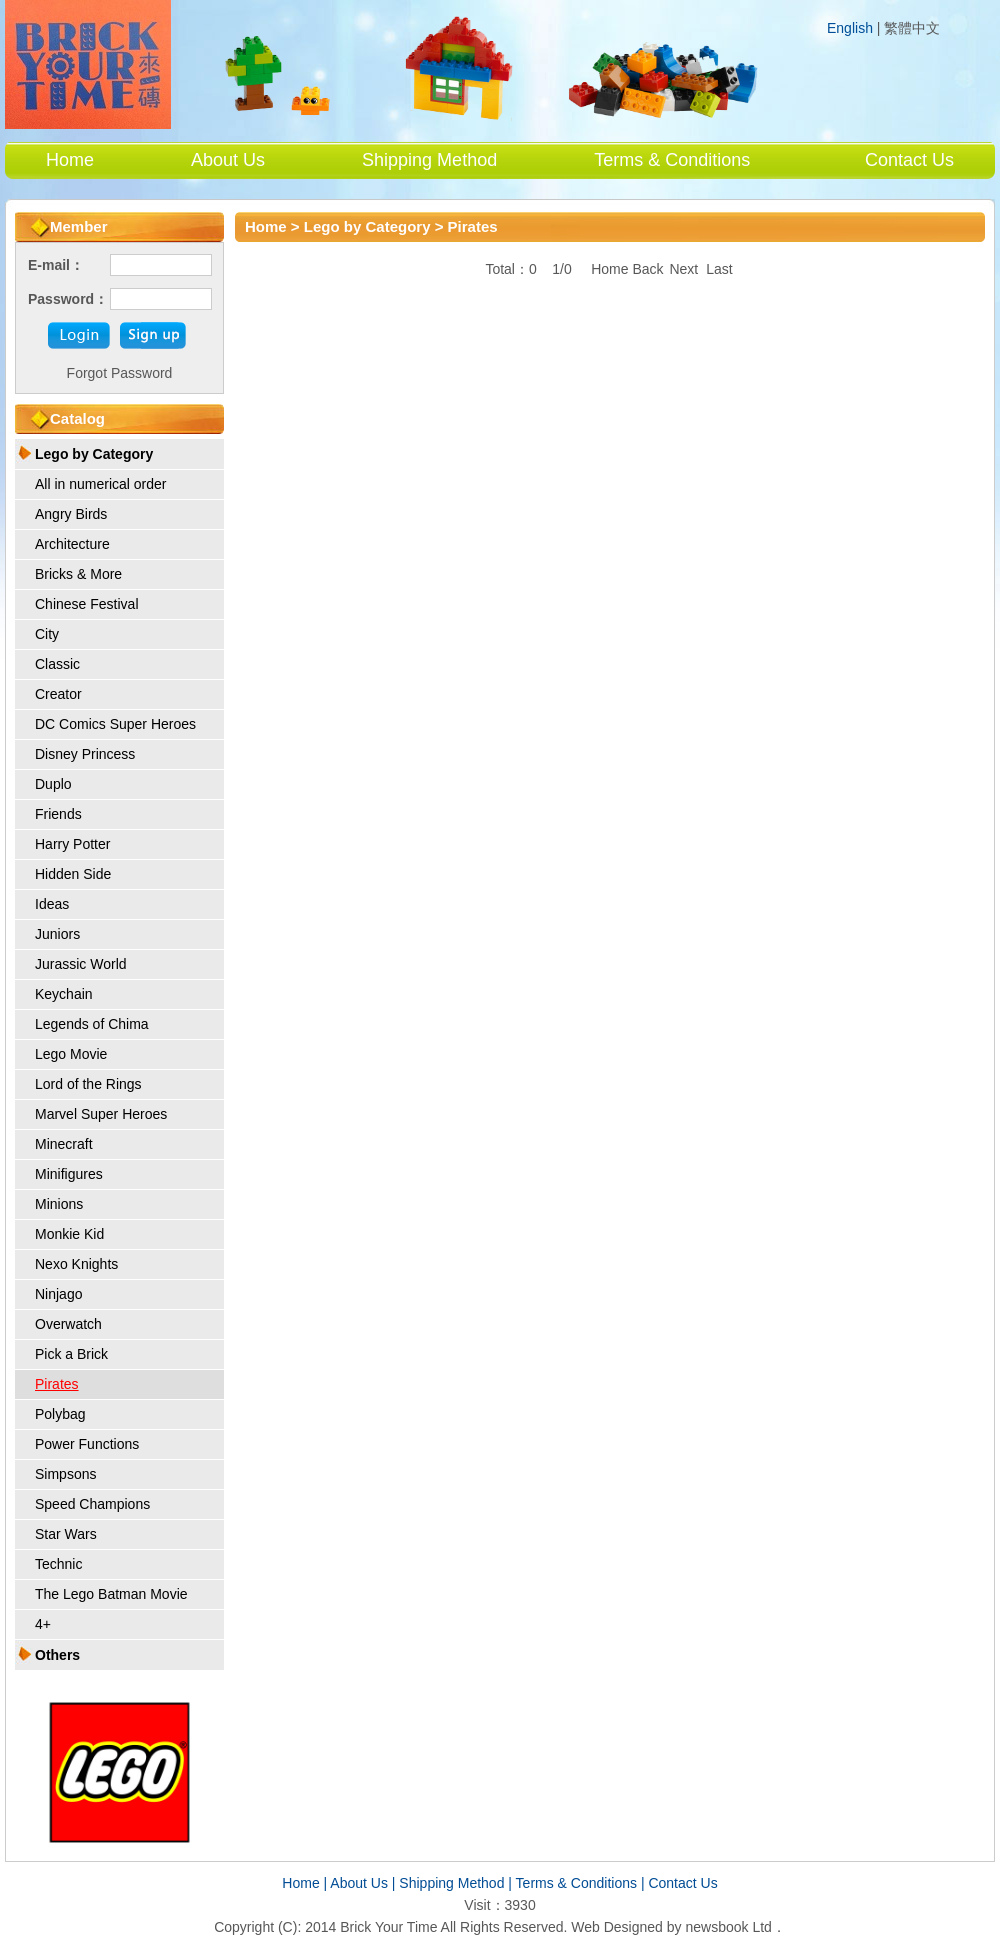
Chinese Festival (87, 604)
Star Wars (66, 1534)
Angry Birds (71, 514)
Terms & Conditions (672, 160)
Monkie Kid (69, 1234)
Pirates (57, 1384)
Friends (58, 814)
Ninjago (58, 1294)
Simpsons (65, 1474)
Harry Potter (72, 844)
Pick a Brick (71, 1354)
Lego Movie (71, 1054)
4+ (43, 1624)
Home (70, 160)
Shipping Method (429, 160)
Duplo (53, 784)
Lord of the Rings (88, 1084)
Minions (59, 1204)
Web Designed (617, 1927)
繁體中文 (912, 28)
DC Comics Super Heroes (115, 724)
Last (719, 269)
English (850, 28)
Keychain (64, 994)
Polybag (60, 1414)
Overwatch (68, 1324)
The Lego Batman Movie (111, 1594)
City (47, 634)
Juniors (57, 934)
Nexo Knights (76, 1264)
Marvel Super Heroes (101, 1114)
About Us (228, 160)
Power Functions (87, 1444)
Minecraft (64, 1144)
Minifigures (69, 1174)
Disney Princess (85, 754)
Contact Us (909, 160)
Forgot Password (120, 373)
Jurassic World (81, 964)
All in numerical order (101, 484)
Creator (58, 694)
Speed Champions (92, 1504)
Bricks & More (78, 574)
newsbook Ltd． (735, 1927)
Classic (57, 664)
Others (57, 1655)
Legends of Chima (92, 1024)
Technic (58, 1564)
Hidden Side (73, 874)
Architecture (72, 544)
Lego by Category (94, 454)
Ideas (52, 904)
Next (683, 269)
